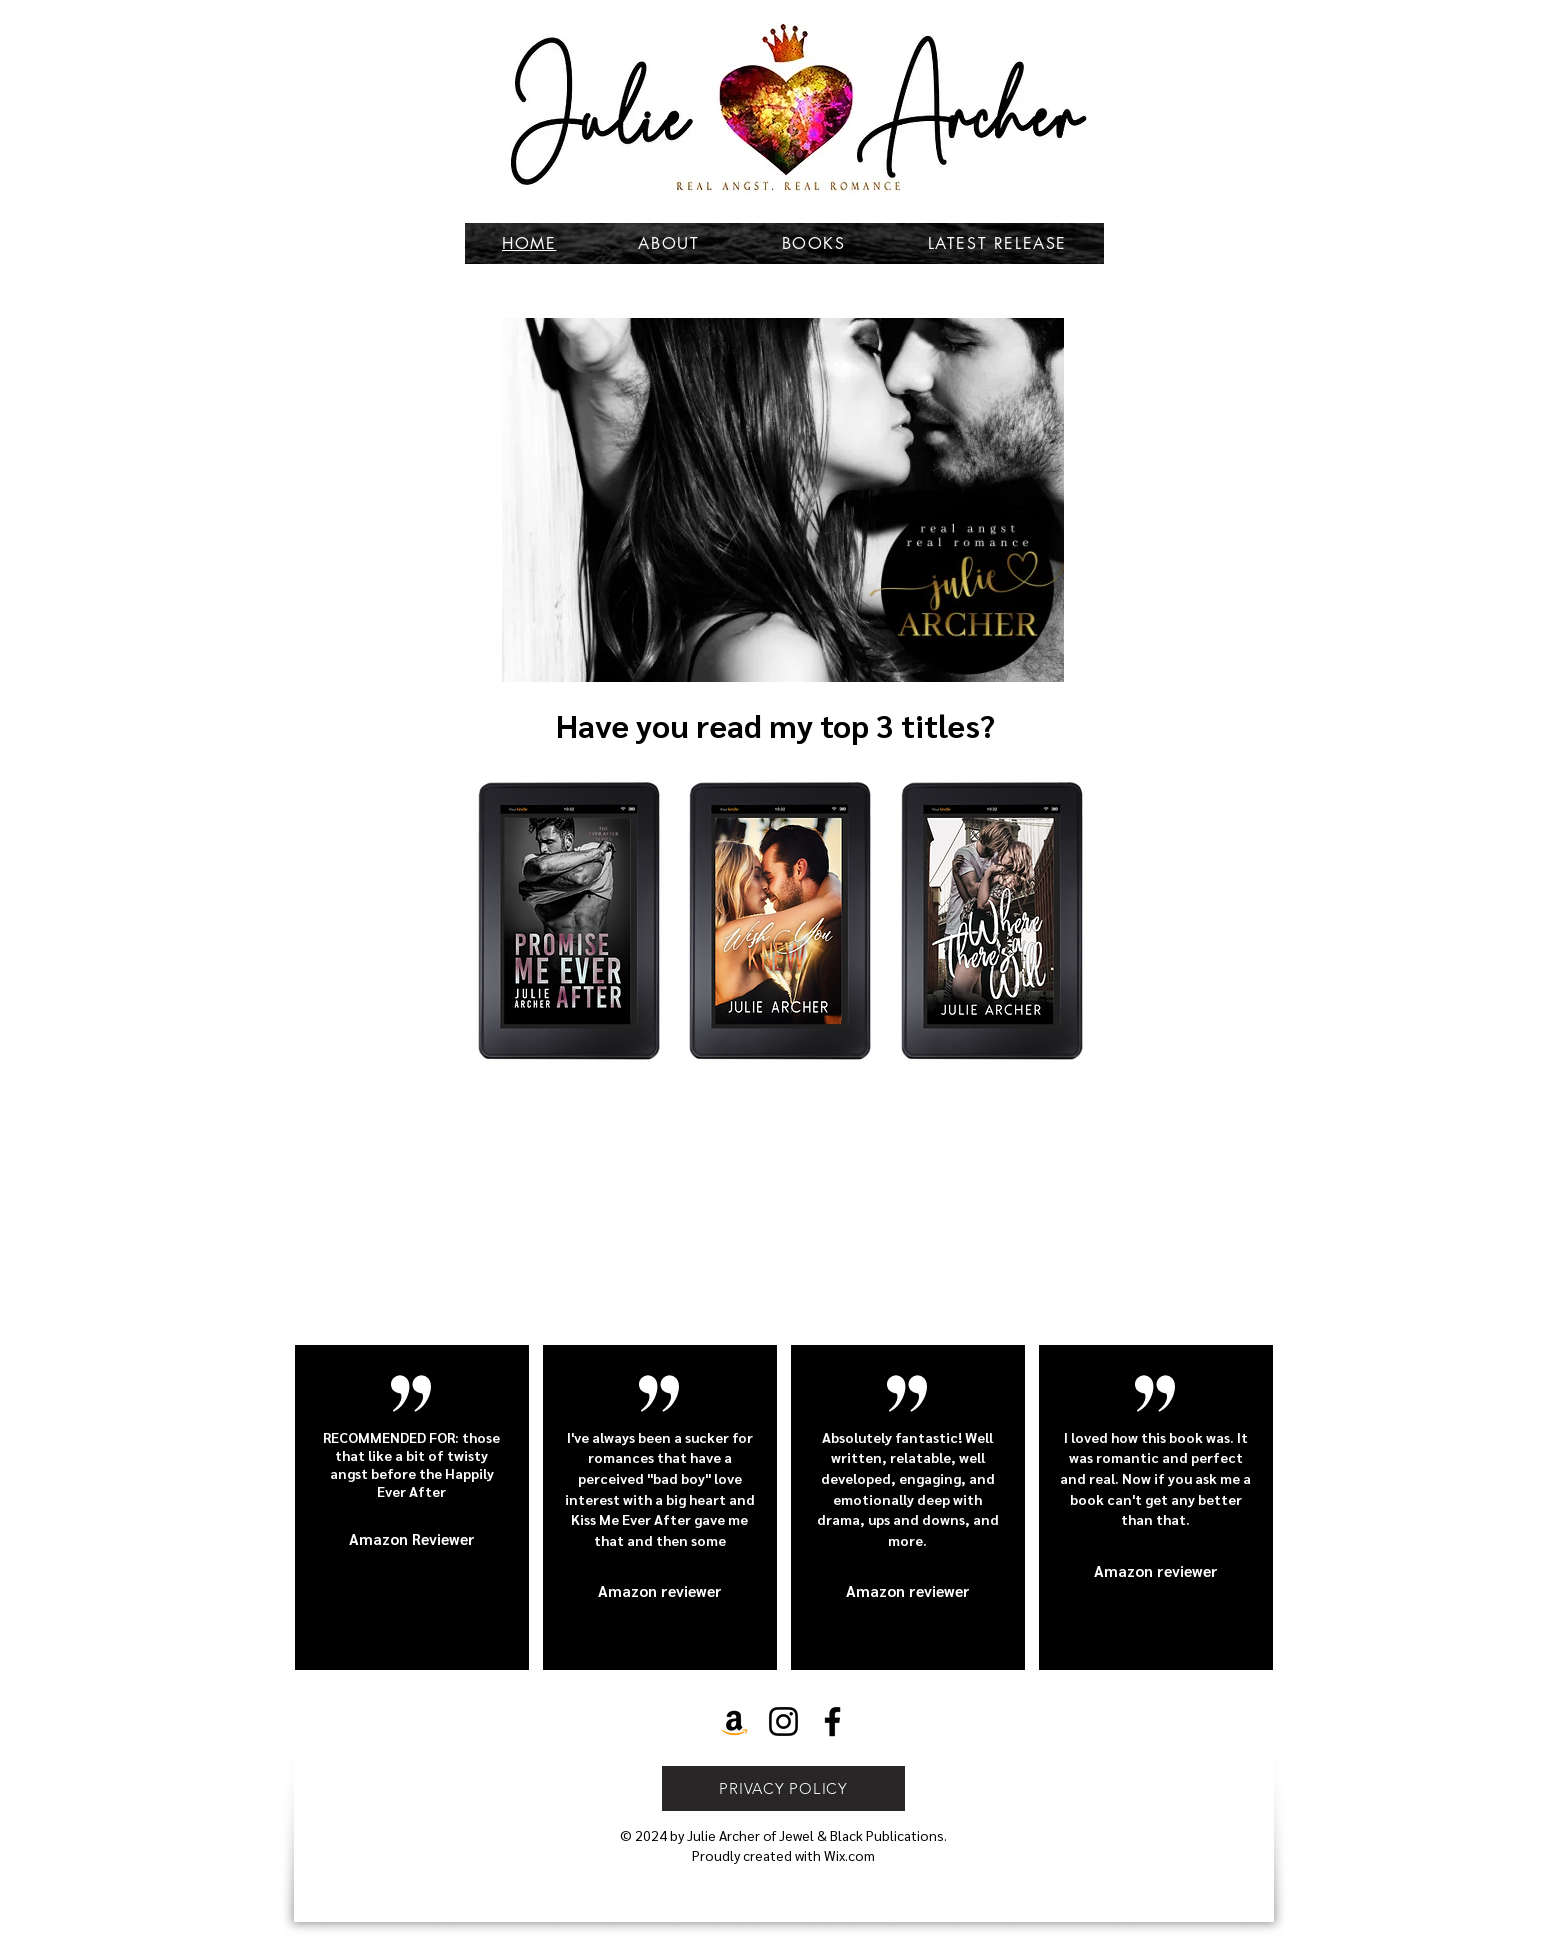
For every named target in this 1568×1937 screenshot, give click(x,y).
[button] (783, 500)
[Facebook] (832, 1721)
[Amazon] (734, 1721)
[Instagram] (783, 1721)
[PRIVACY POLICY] (783, 1788)
